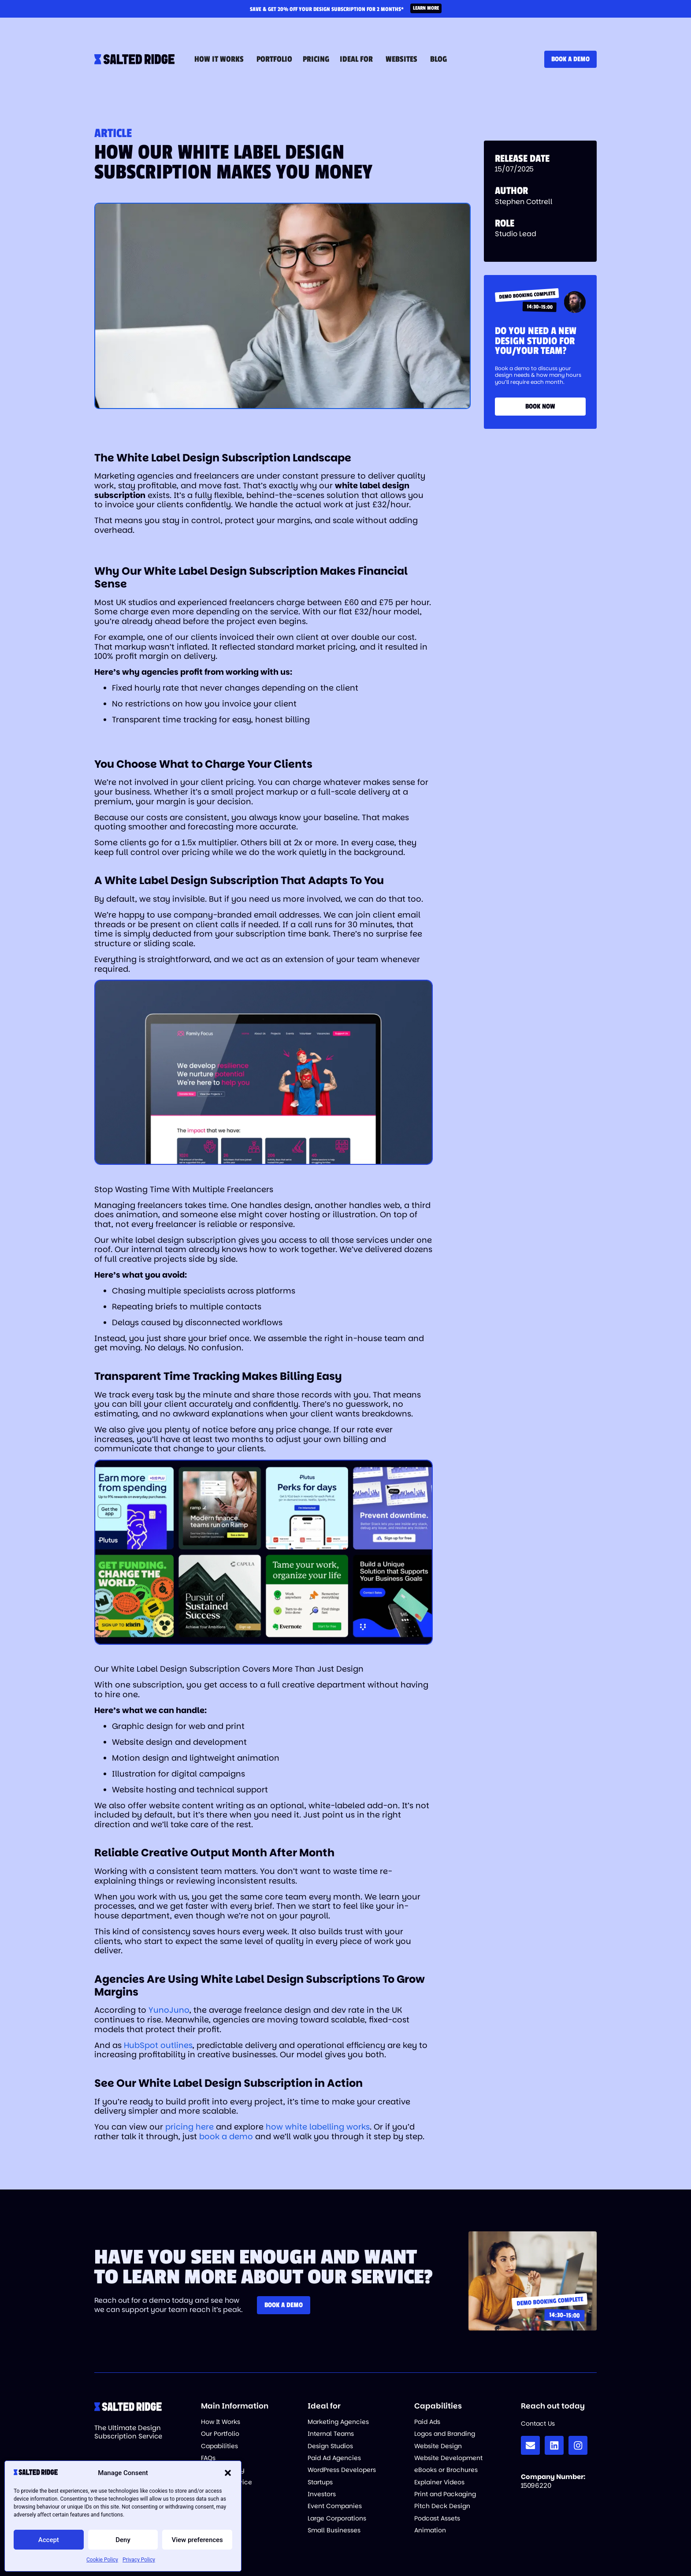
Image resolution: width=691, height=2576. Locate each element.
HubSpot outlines (158, 2045)
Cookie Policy (102, 2560)
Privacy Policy (139, 2560)
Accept (48, 2540)
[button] (227, 2472)
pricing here (189, 2126)
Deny (122, 2540)
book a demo (226, 2136)
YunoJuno (169, 2009)
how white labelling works (318, 2126)
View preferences (197, 2540)
